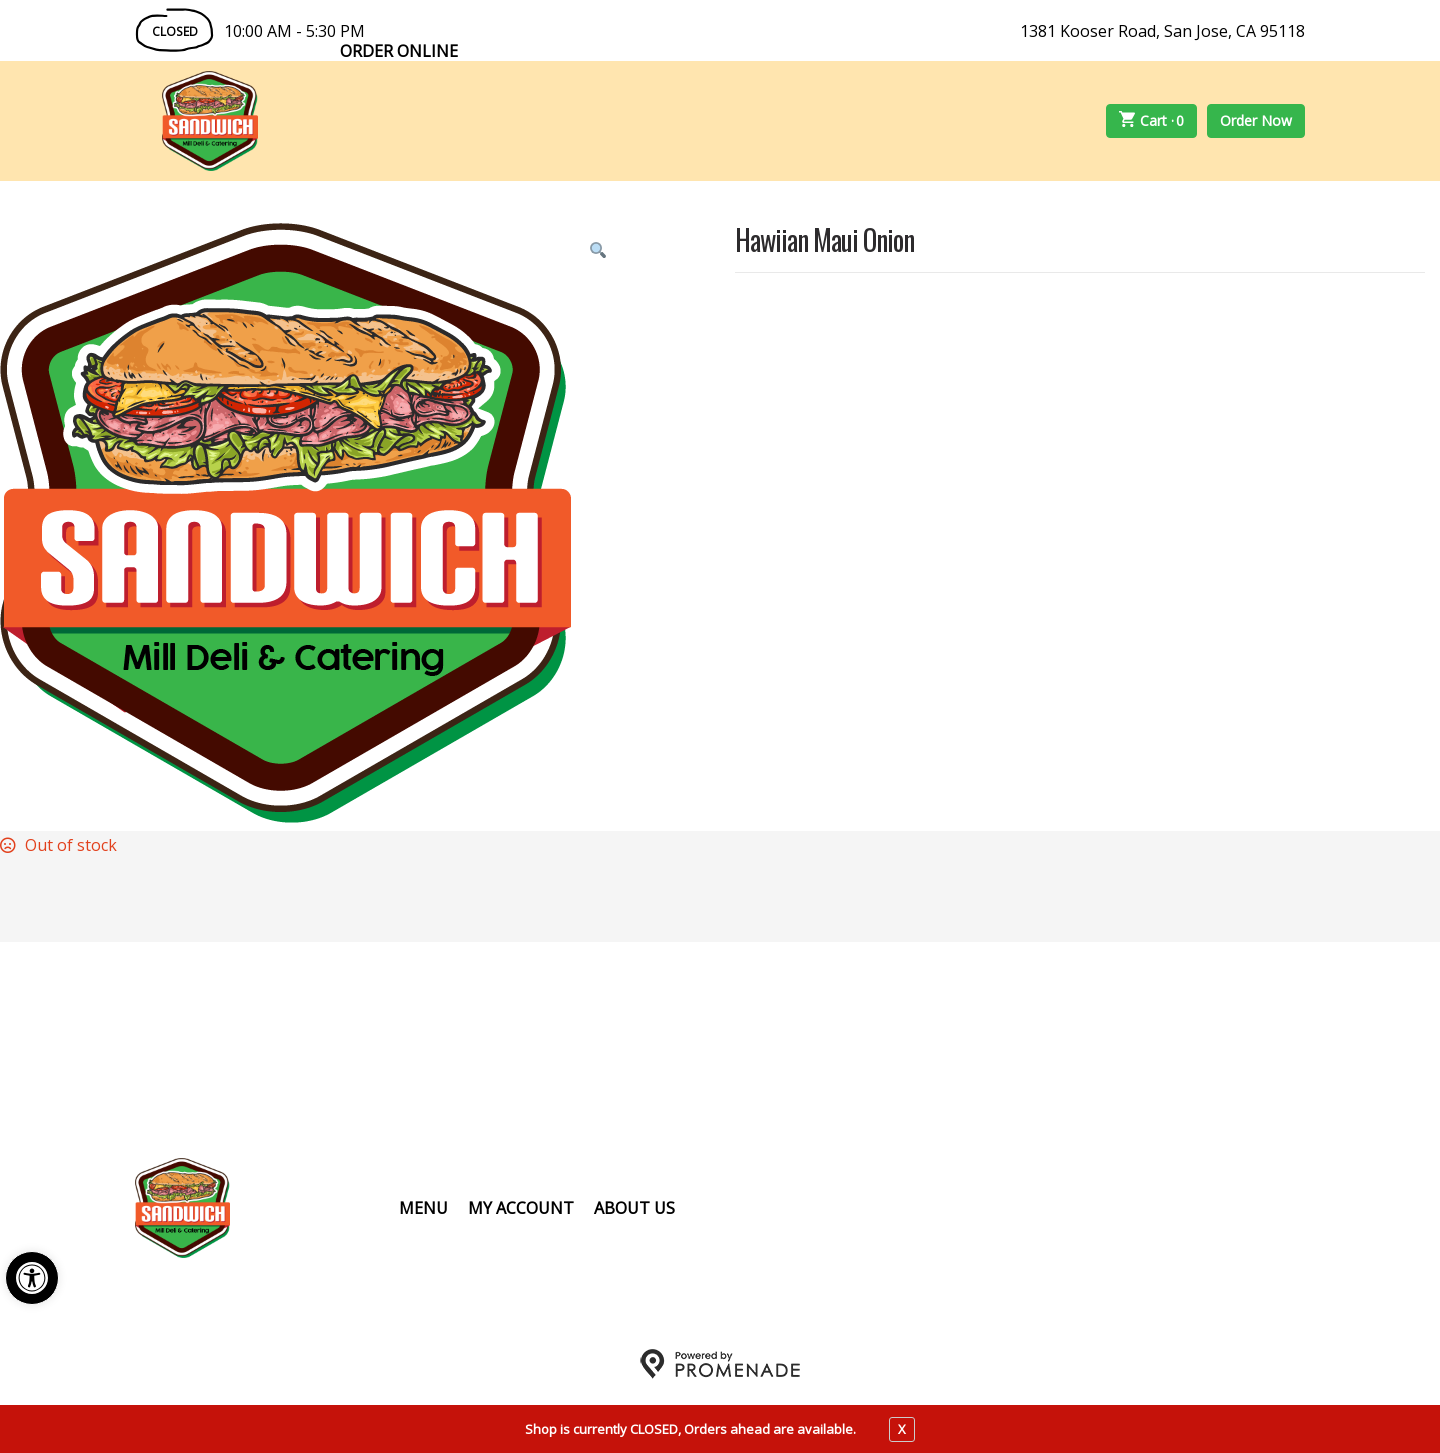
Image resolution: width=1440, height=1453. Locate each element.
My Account (521, 1208)
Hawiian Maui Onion (824, 241)
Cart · (1152, 121)
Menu (423, 1208)
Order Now (1256, 120)
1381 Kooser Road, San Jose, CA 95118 (1162, 31)
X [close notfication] (902, 1429)
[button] (32, 1278)
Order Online (399, 51)
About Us (634, 1208)
